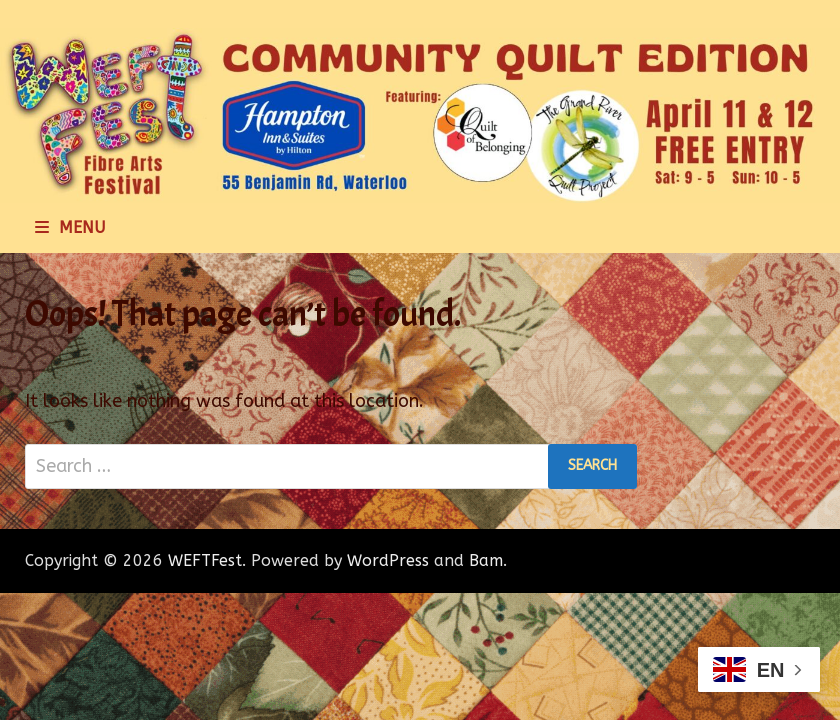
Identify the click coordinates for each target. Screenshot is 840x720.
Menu (70, 227)
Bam (486, 560)
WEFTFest (205, 560)
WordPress (388, 560)
